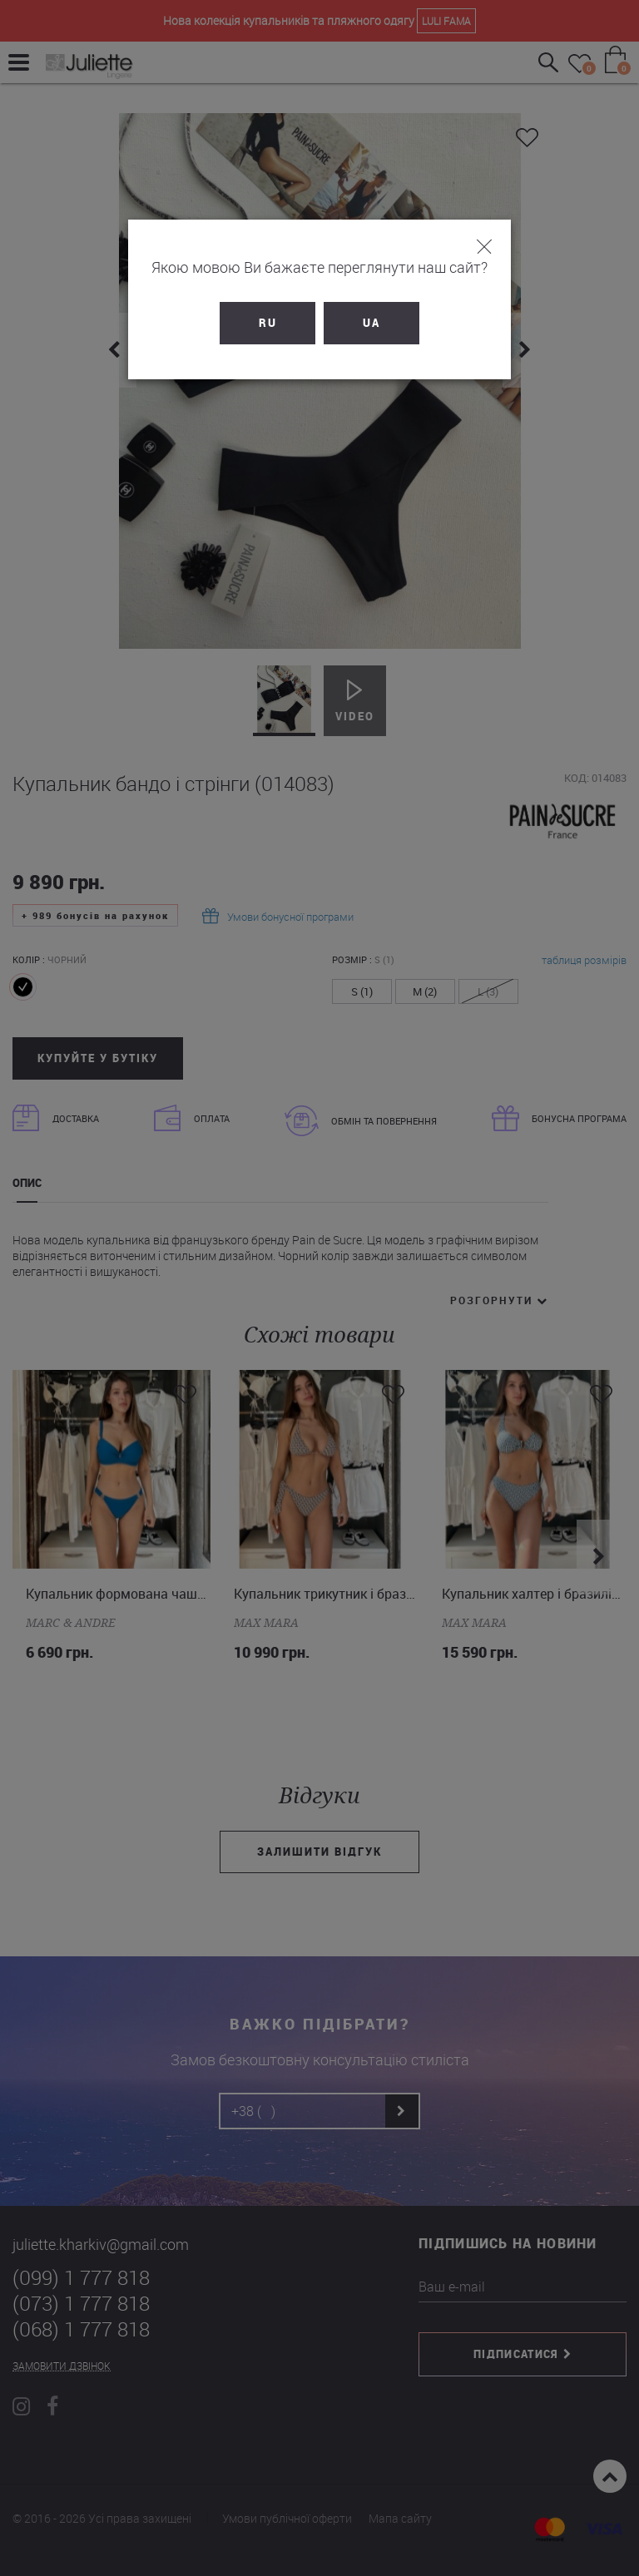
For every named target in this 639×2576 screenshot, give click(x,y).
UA (371, 322)
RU (268, 322)
